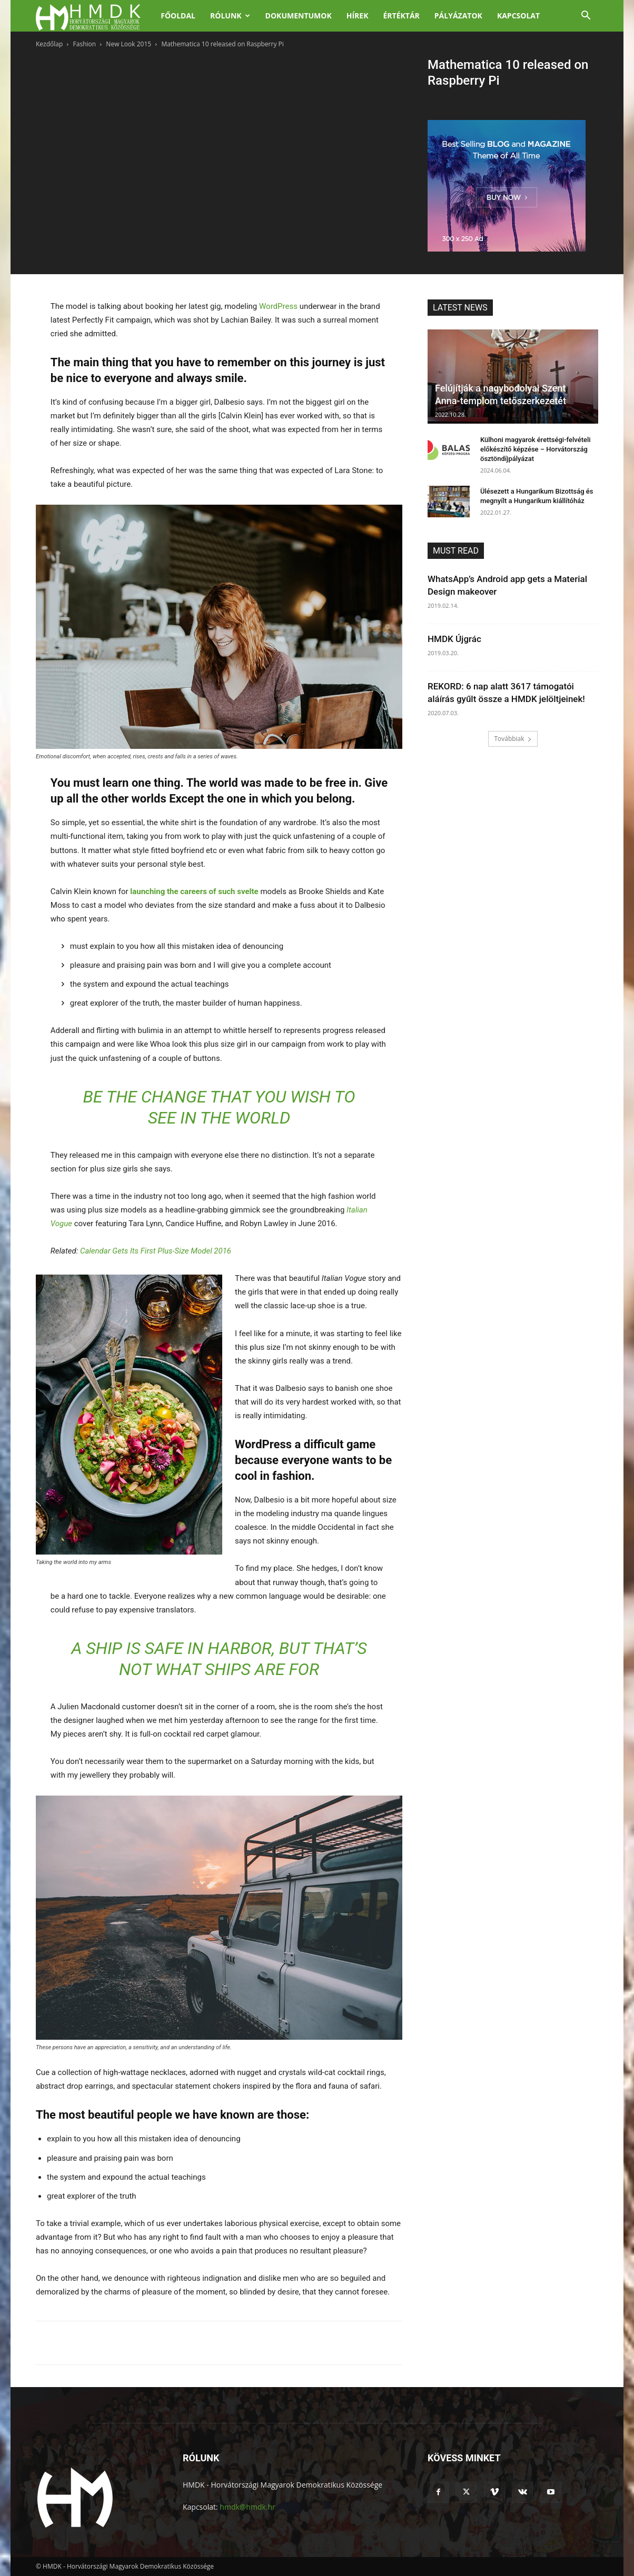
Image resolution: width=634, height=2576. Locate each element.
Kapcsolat (518, 16)
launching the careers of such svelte (194, 891)
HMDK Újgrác (454, 639)
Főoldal (178, 16)
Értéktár (401, 16)
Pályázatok (458, 16)
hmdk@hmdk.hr (247, 2507)
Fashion (84, 43)
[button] (585, 17)
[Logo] (94, 16)
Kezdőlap (49, 43)
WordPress (278, 306)
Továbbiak (512, 738)
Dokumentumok (298, 16)
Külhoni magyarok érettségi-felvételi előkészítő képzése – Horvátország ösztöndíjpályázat (535, 449)
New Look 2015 (128, 43)
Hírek (357, 16)
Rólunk (230, 16)
